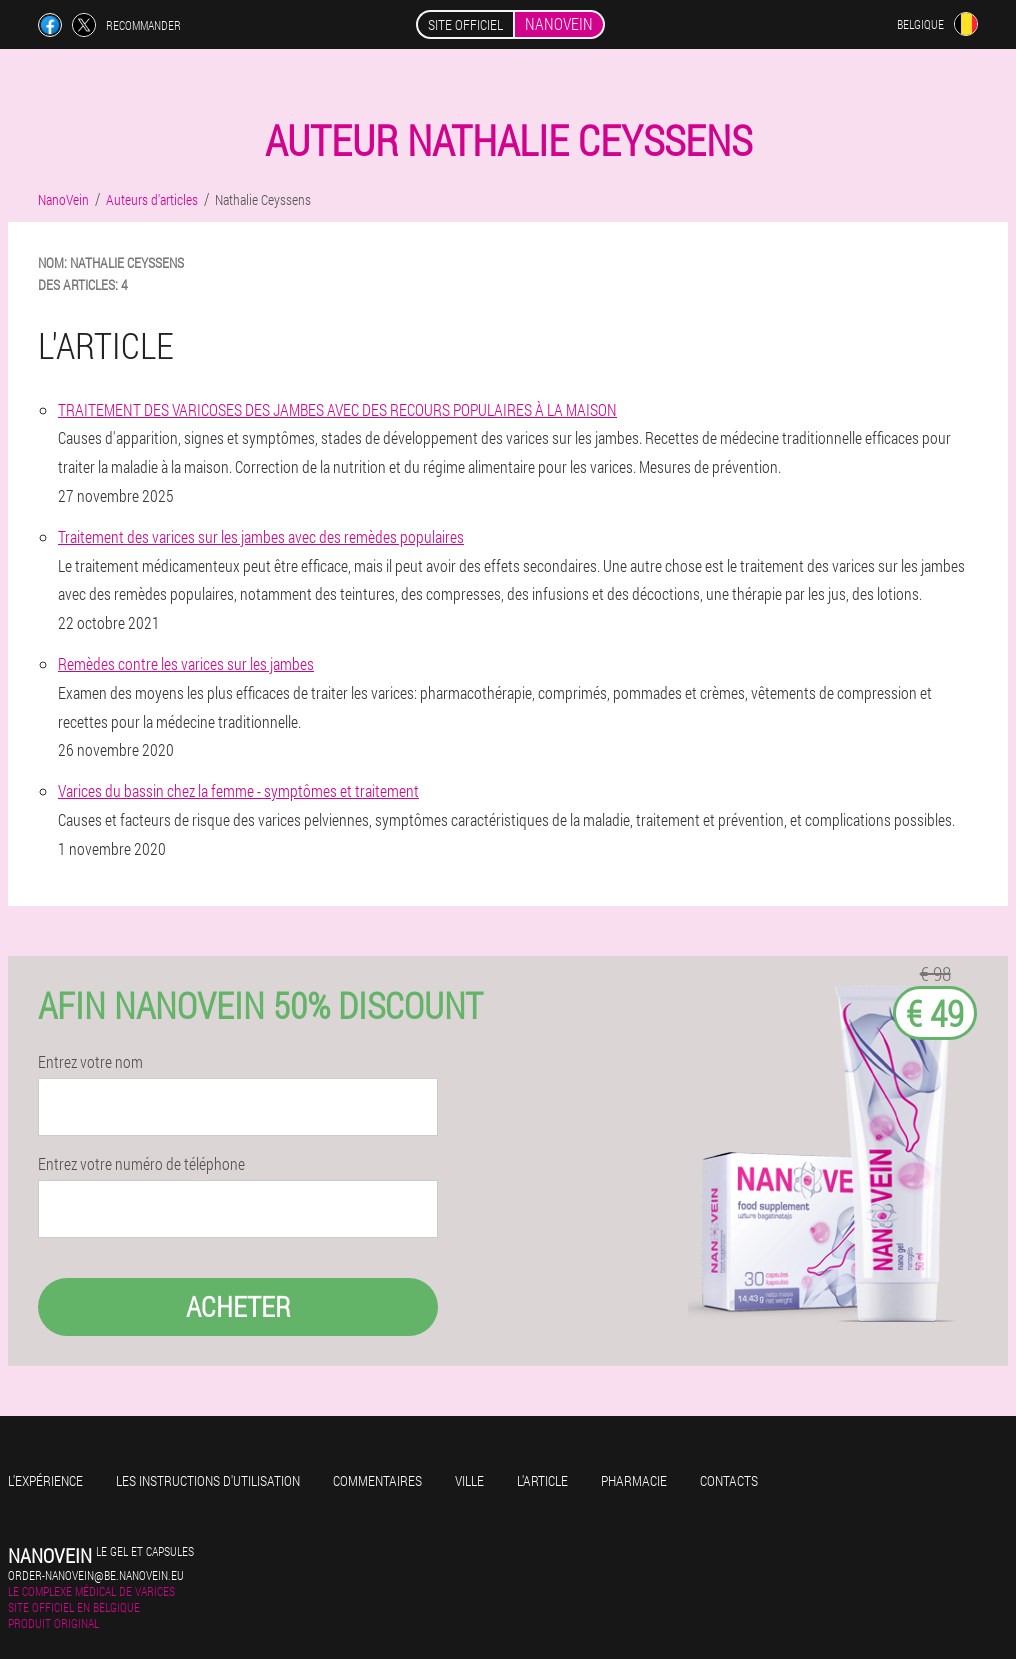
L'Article (542, 1480)
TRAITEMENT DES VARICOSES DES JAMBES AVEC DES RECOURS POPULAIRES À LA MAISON (337, 409)
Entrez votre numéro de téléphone (141, 1164)
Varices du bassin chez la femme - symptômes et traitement (238, 790)
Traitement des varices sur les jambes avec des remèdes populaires (261, 536)
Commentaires (377, 1480)
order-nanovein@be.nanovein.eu (96, 1575)
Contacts (729, 1480)
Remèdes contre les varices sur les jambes (186, 663)
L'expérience (45, 1480)
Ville (469, 1480)
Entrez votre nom (90, 1062)
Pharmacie (634, 1480)
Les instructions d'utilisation (208, 1480)
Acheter (238, 1306)
